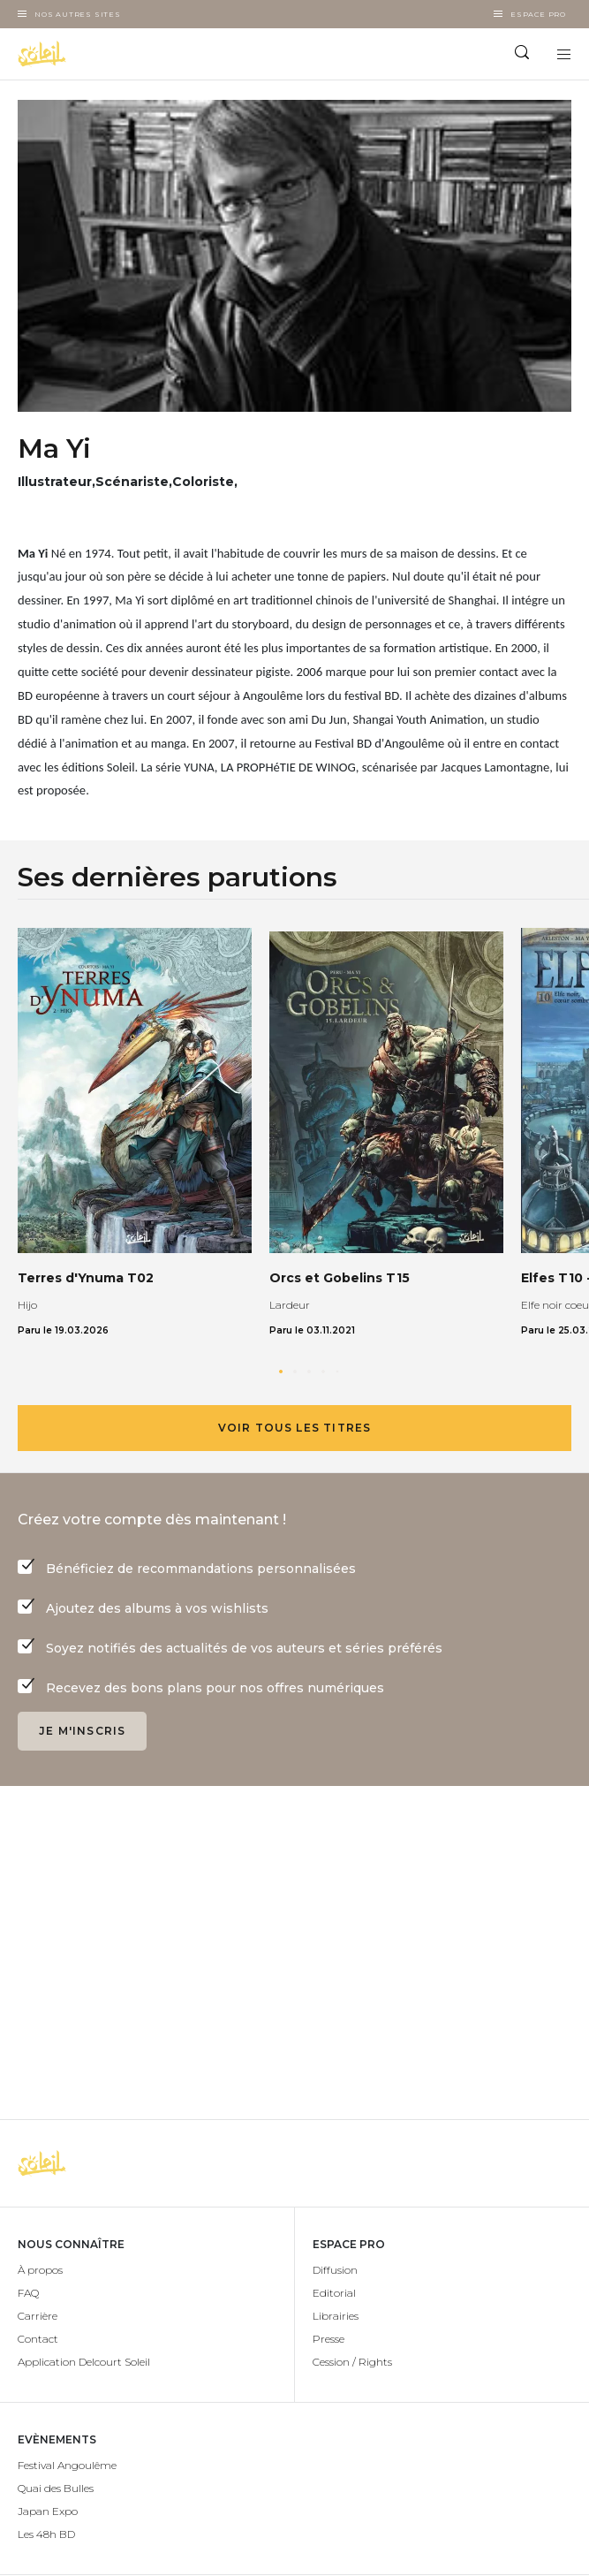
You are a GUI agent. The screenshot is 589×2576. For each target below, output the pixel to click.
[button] (280, 1371)
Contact (38, 2338)
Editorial (334, 2292)
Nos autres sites (77, 14)
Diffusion (335, 2269)
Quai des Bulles (56, 2488)
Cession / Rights (352, 2361)
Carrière (37, 2315)
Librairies (336, 2315)
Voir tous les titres (295, 1427)
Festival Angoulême (67, 2465)
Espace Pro (538, 14)
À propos (40, 2269)
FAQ (28, 2292)
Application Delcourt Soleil (84, 2361)
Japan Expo (48, 2511)
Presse (328, 2338)
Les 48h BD (46, 2534)
